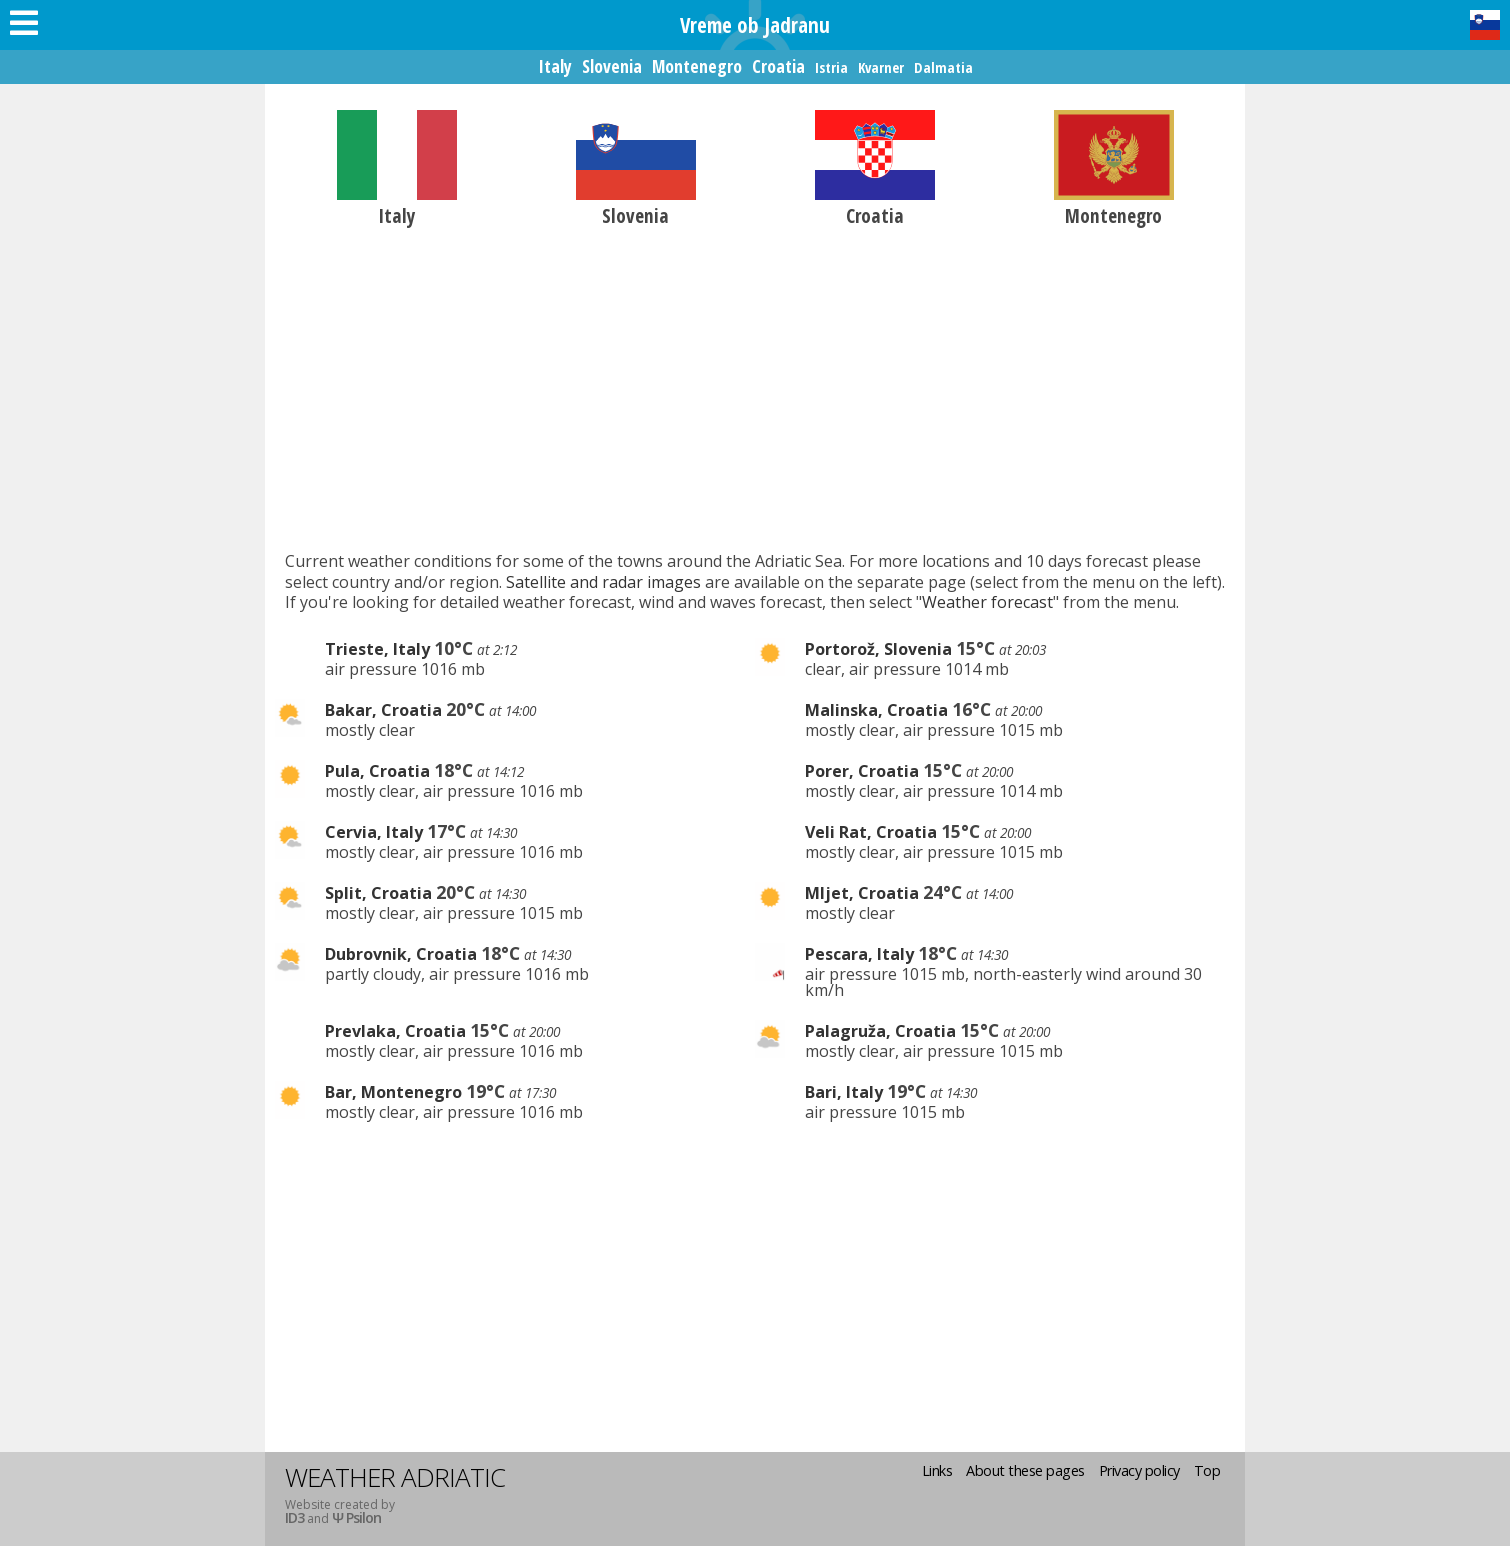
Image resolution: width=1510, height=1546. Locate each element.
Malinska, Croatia (876, 710)
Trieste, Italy (377, 649)
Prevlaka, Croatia (395, 1031)
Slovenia (612, 66)
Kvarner (881, 67)
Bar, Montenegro (393, 1092)
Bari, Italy (844, 1092)
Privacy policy (1139, 1470)
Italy (555, 66)
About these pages (1025, 1470)
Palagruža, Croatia (880, 1031)
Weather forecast (987, 602)
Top (1207, 1470)
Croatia (778, 66)
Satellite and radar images (603, 582)
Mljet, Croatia (862, 893)
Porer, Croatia (862, 771)
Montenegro (697, 66)
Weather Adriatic (395, 1477)
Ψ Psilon (356, 1517)
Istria (831, 67)
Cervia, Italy (374, 832)
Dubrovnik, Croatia (401, 954)
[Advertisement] (755, 388)
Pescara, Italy (859, 954)
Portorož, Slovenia (878, 649)
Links (937, 1470)
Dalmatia (943, 67)
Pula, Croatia (377, 771)
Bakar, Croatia (383, 710)
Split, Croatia (378, 893)
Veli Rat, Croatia (871, 832)
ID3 (294, 1517)
